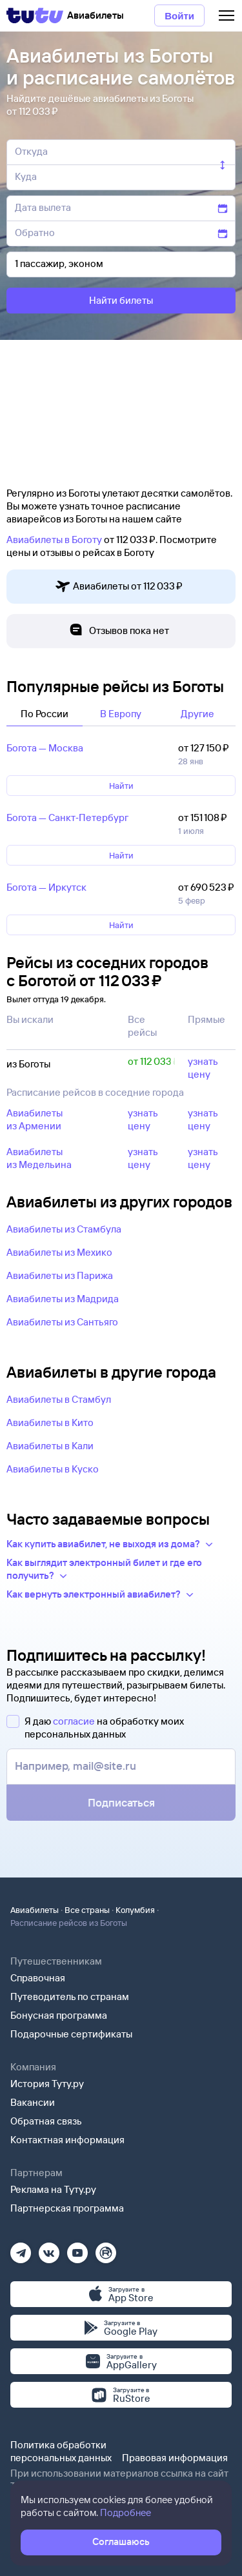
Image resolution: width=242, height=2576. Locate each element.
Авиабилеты (34, 1910)
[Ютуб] (77, 2249)
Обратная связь (46, 2121)
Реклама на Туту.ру (53, 2189)
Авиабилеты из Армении (34, 1119)
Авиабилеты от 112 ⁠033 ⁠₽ (119, 586)
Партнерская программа (67, 2208)
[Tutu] (34, 15)
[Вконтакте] (49, 2249)
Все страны (87, 1910)
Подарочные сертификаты (71, 2034)
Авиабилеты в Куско (52, 1469)
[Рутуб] (106, 2249)
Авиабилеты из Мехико (59, 1252)
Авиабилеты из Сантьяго (62, 1322)
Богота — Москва (44, 748)
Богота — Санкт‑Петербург (67, 817)
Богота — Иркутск (46, 887)
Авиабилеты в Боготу (54, 539)
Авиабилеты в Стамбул (58, 1399)
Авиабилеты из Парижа (59, 1275)
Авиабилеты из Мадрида (62, 1299)
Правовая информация (175, 2458)
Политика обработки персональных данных (61, 2451)
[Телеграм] (20, 2249)
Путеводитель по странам (69, 1996)
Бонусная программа (58, 2015)
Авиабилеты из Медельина (39, 1158)
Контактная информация (67, 2140)
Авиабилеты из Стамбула (63, 1229)
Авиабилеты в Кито (50, 1422)
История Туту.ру (47, 2083)
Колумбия (135, 1910)
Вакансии (32, 2102)
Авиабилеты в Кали (50, 1446)
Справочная (37, 1978)
